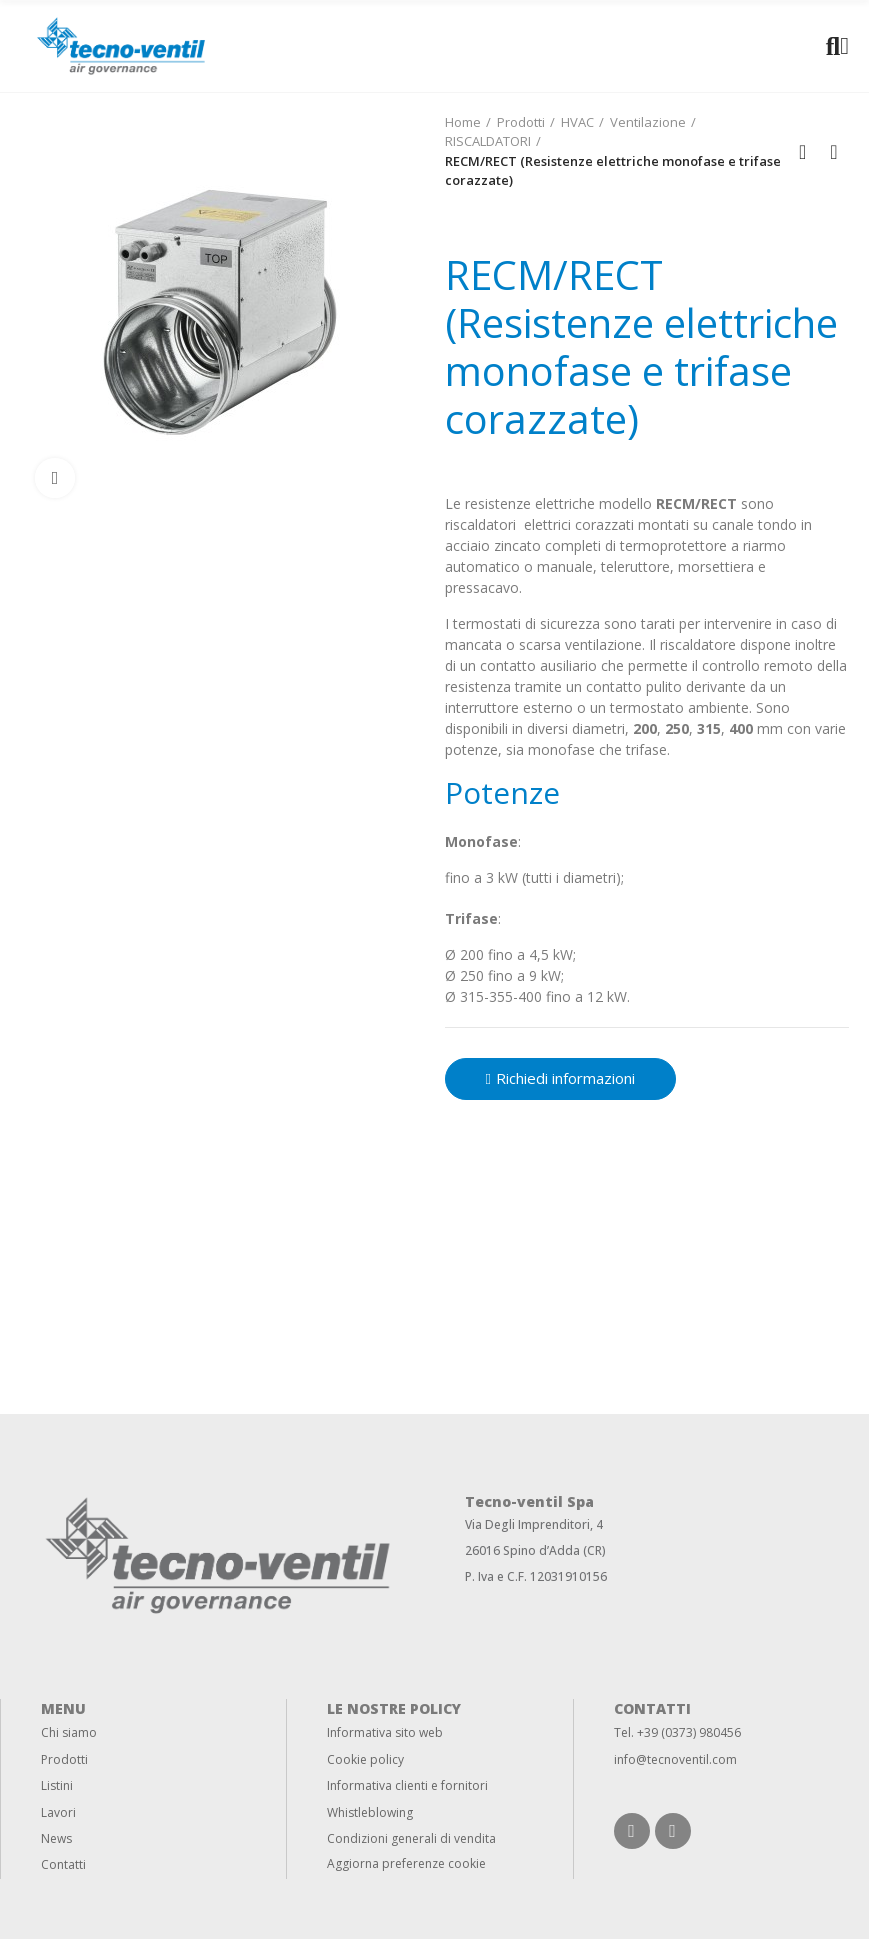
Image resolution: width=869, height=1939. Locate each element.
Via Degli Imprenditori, (529, 1524)
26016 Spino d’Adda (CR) (535, 1550)
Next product (834, 152)
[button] (560, 1079)
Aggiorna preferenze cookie (406, 1863)
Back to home (809, 152)
